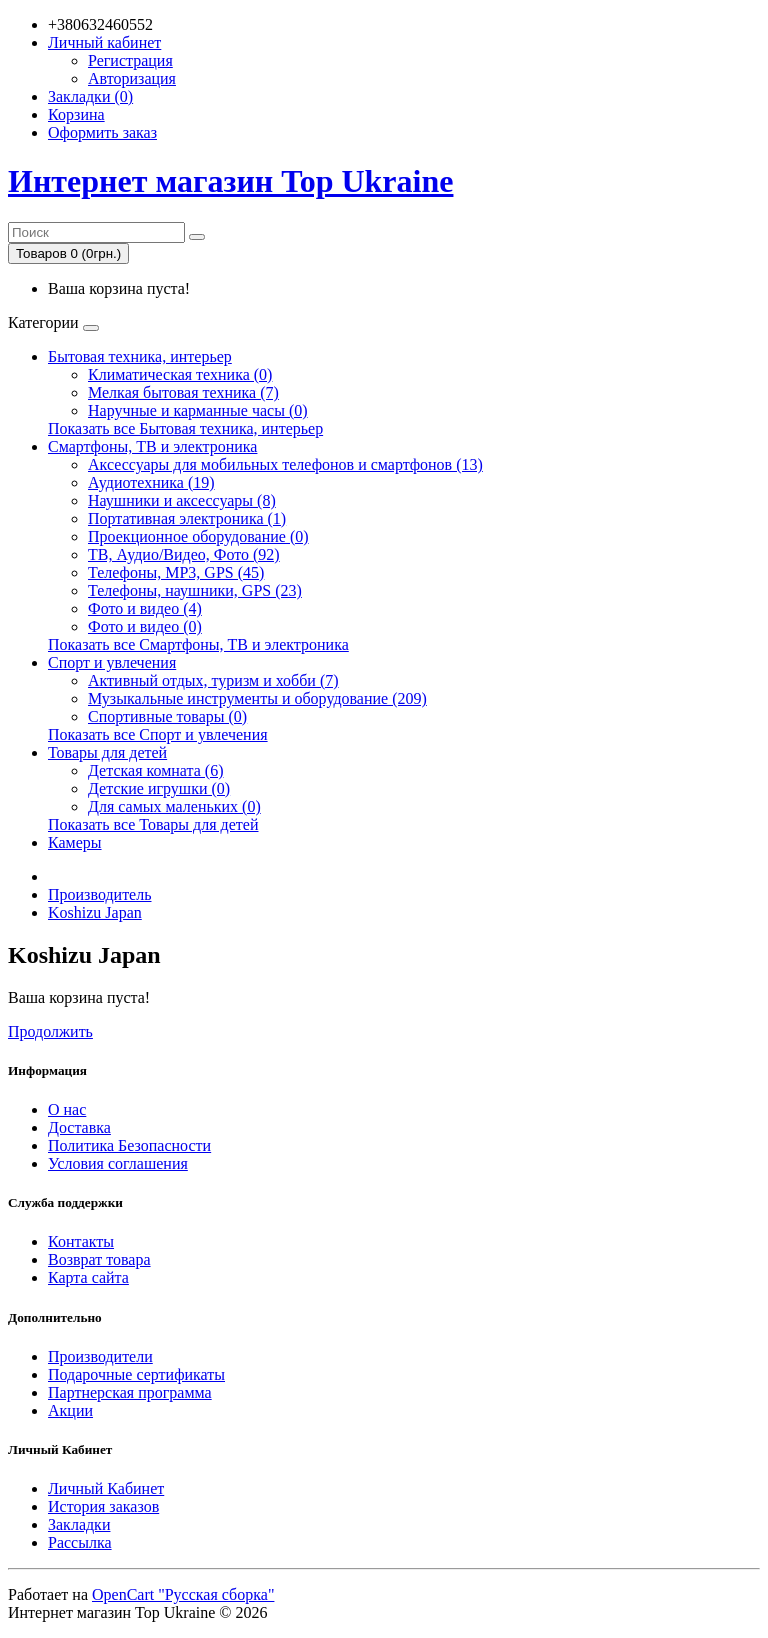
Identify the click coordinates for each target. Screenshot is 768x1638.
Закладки (79, 1524)
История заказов (103, 1506)
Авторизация (132, 78)
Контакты (81, 1241)
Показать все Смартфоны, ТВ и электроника (198, 644)
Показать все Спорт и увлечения (158, 734)
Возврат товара (99, 1259)
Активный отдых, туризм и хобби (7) (213, 680)
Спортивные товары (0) (167, 716)
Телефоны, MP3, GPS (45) (176, 572)
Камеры (75, 842)
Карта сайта (88, 1277)
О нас (67, 1109)
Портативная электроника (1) (187, 518)
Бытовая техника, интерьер (140, 356)
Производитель (100, 894)
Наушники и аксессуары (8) (182, 500)
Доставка (79, 1127)
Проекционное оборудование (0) (198, 536)
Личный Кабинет (106, 1488)
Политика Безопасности (129, 1145)
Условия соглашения (118, 1163)
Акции (70, 1410)
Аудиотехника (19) (151, 482)
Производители (100, 1356)
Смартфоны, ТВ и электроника (152, 446)
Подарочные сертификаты (136, 1374)
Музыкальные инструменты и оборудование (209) (257, 698)
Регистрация (130, 60)
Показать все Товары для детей (153, 824)
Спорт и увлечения (112, 662)
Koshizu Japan (95, 912)
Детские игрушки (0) (159, 788)
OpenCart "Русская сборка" (183, 1594)
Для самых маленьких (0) (174, 806)
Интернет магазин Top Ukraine (230, 181)
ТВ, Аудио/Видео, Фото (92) (184, 554)
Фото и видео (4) (145, 608)
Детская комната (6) (155, 770)
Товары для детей (107, 752)
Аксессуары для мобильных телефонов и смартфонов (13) (285, 464)
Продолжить (50, 1031)
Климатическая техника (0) (180, 374)
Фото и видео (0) (145, 626)
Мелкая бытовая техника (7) (183, 392)
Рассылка (80, 1542)
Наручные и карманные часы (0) (198, 410)
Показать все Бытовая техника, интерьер (185, 428)
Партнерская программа (130, 1392)
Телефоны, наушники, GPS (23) (195, 590)
